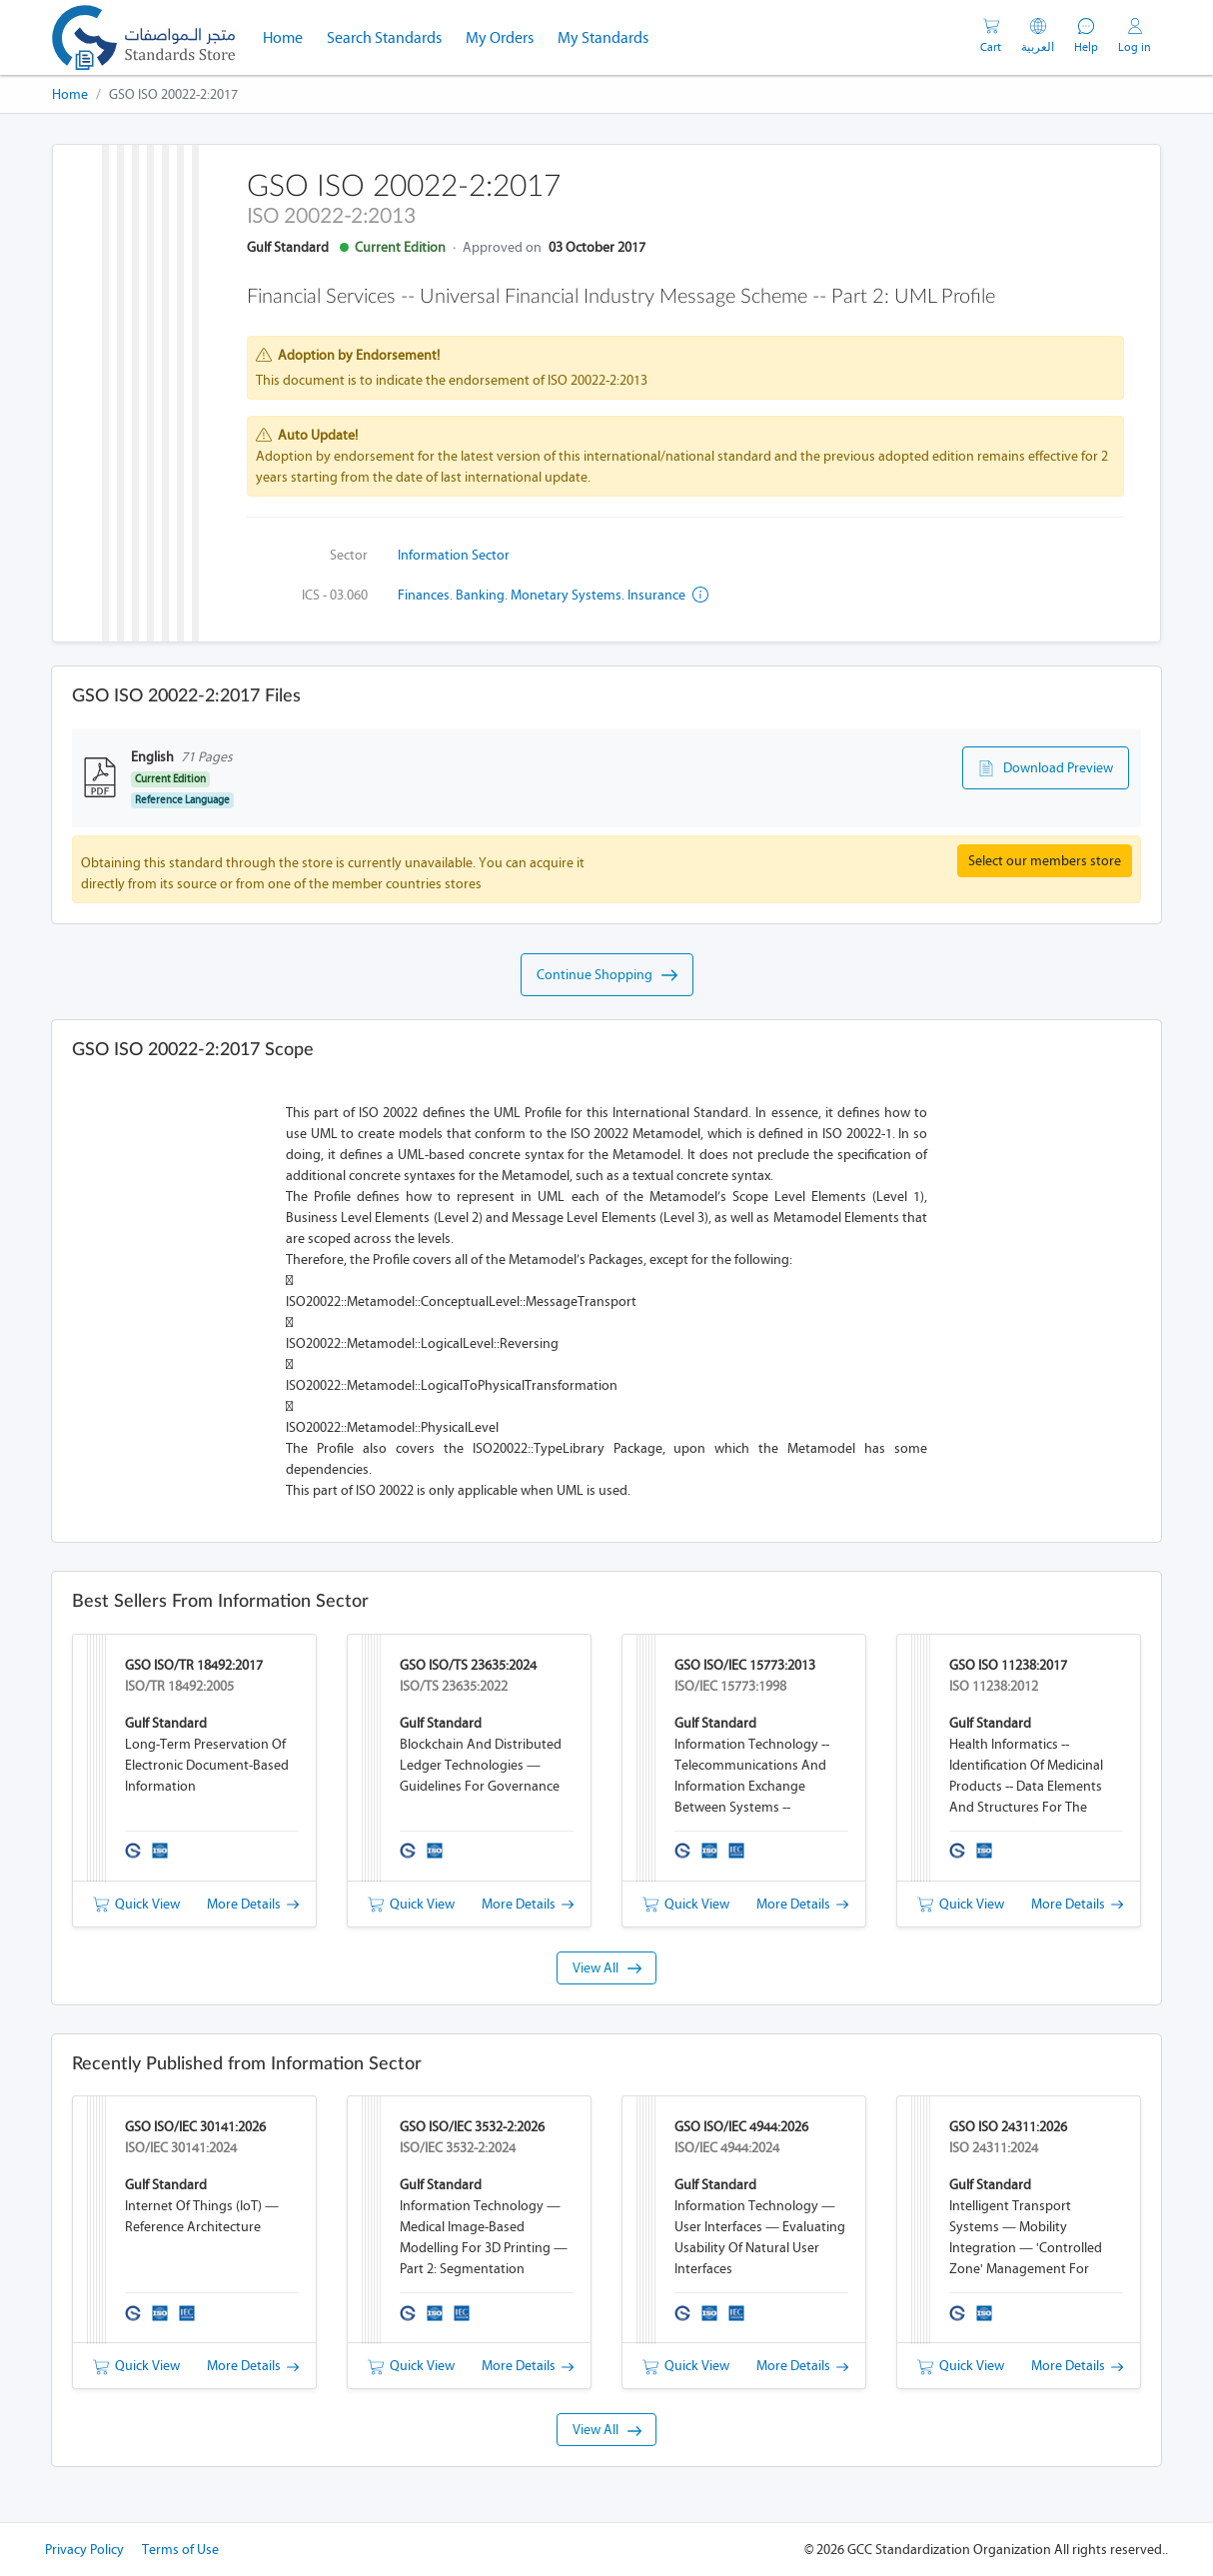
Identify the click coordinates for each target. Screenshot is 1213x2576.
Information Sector (454, 555)
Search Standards (390, 36)
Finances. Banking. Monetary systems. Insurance (553, 595)
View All (607, 1967)
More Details (253, 1904)
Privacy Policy (84, 2549)
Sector (349, 555)
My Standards (603, 37)
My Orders (500, 37)
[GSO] (143, 37)
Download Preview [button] (1045, 768)
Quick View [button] (136, 1904)
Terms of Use (180, 2549)
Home (289, 36)
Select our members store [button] (1044, 860)
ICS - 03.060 (335, 595)
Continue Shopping (607, 975)
